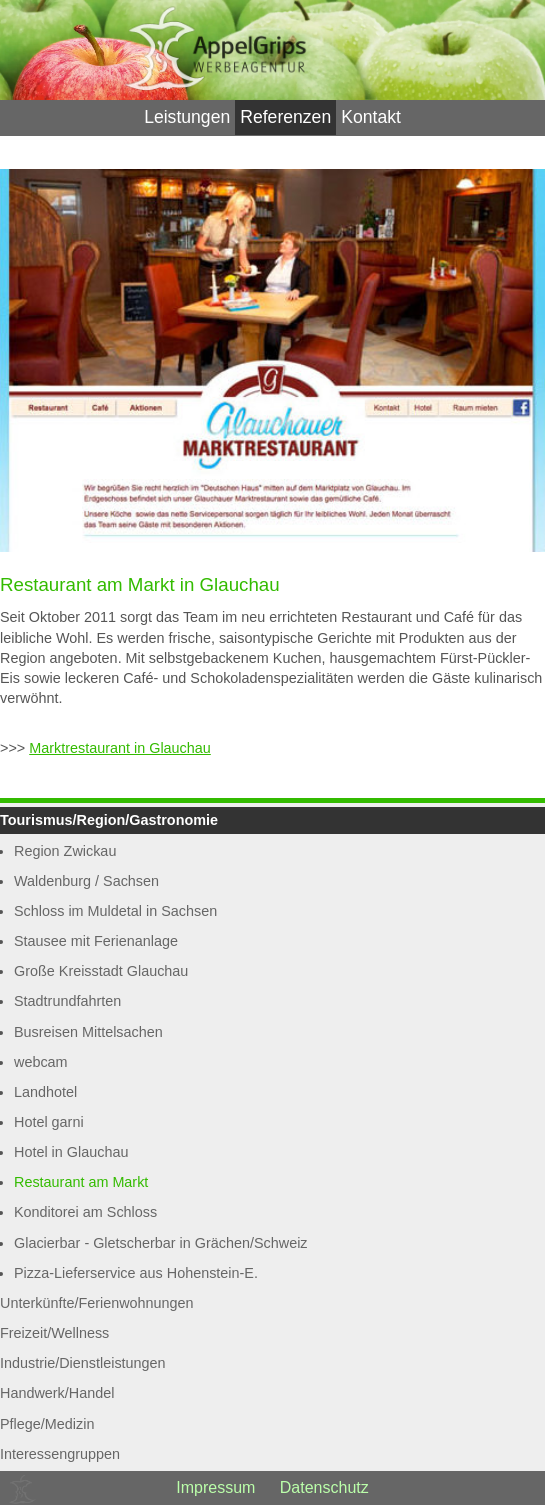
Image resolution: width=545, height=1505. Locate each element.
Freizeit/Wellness (54, 1333)
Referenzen (285, 117)
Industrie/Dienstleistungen (83, 1363)
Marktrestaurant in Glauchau (120, 748)
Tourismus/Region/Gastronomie (109, 820)
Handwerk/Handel (57, 1393)
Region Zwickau (65, 851)
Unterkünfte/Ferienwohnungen (97, 1303)
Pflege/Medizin (47, 1424)
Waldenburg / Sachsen (86, 881)
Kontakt (371, 117)
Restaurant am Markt (81, 1182)
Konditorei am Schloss (85, 1212)
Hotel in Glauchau (71, 1152)
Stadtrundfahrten (67, 1001)
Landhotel (45, 1092)
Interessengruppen (60, 1454)
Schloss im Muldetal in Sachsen (115, 911)
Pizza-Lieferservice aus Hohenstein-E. (136, 1273)
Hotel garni (49, 1122)
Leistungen (187, 117)
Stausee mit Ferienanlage (96, 941)
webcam (41, 1062)
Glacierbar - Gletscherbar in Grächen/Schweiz (161, 1243)
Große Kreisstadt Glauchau (101, 971)
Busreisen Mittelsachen (88, 1032)
